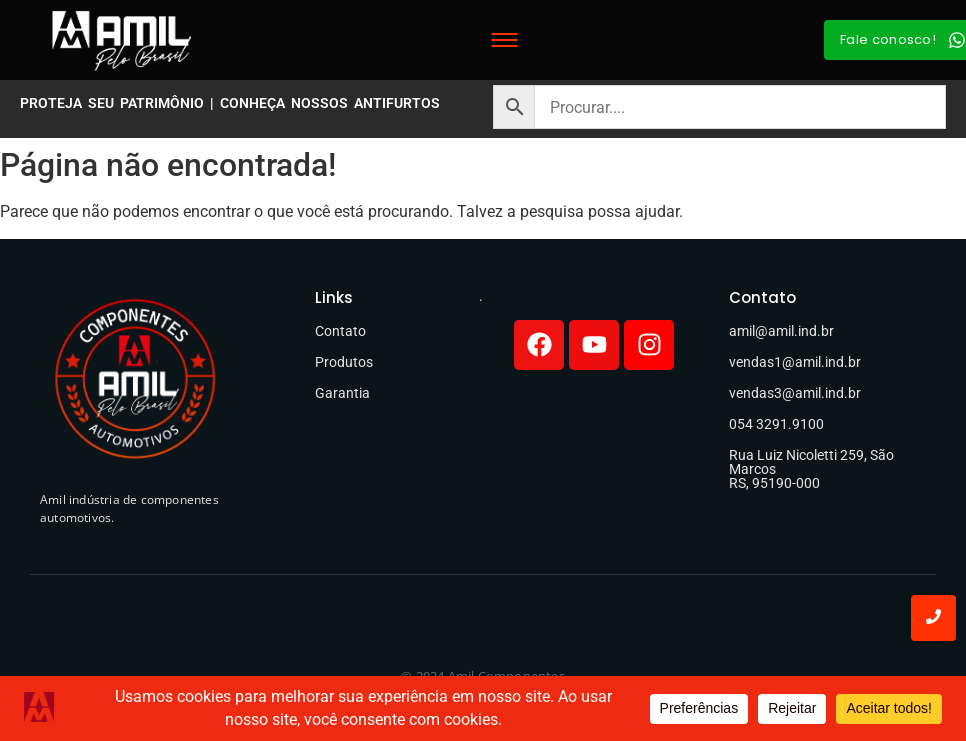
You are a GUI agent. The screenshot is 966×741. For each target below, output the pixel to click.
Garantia (342, 393)
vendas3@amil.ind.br (795, 393)
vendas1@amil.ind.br (795, 362)
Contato (340, 331)
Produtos (344, 362)
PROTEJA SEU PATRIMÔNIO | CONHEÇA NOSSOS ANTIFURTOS (230, 103)
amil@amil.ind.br (781, 331)
